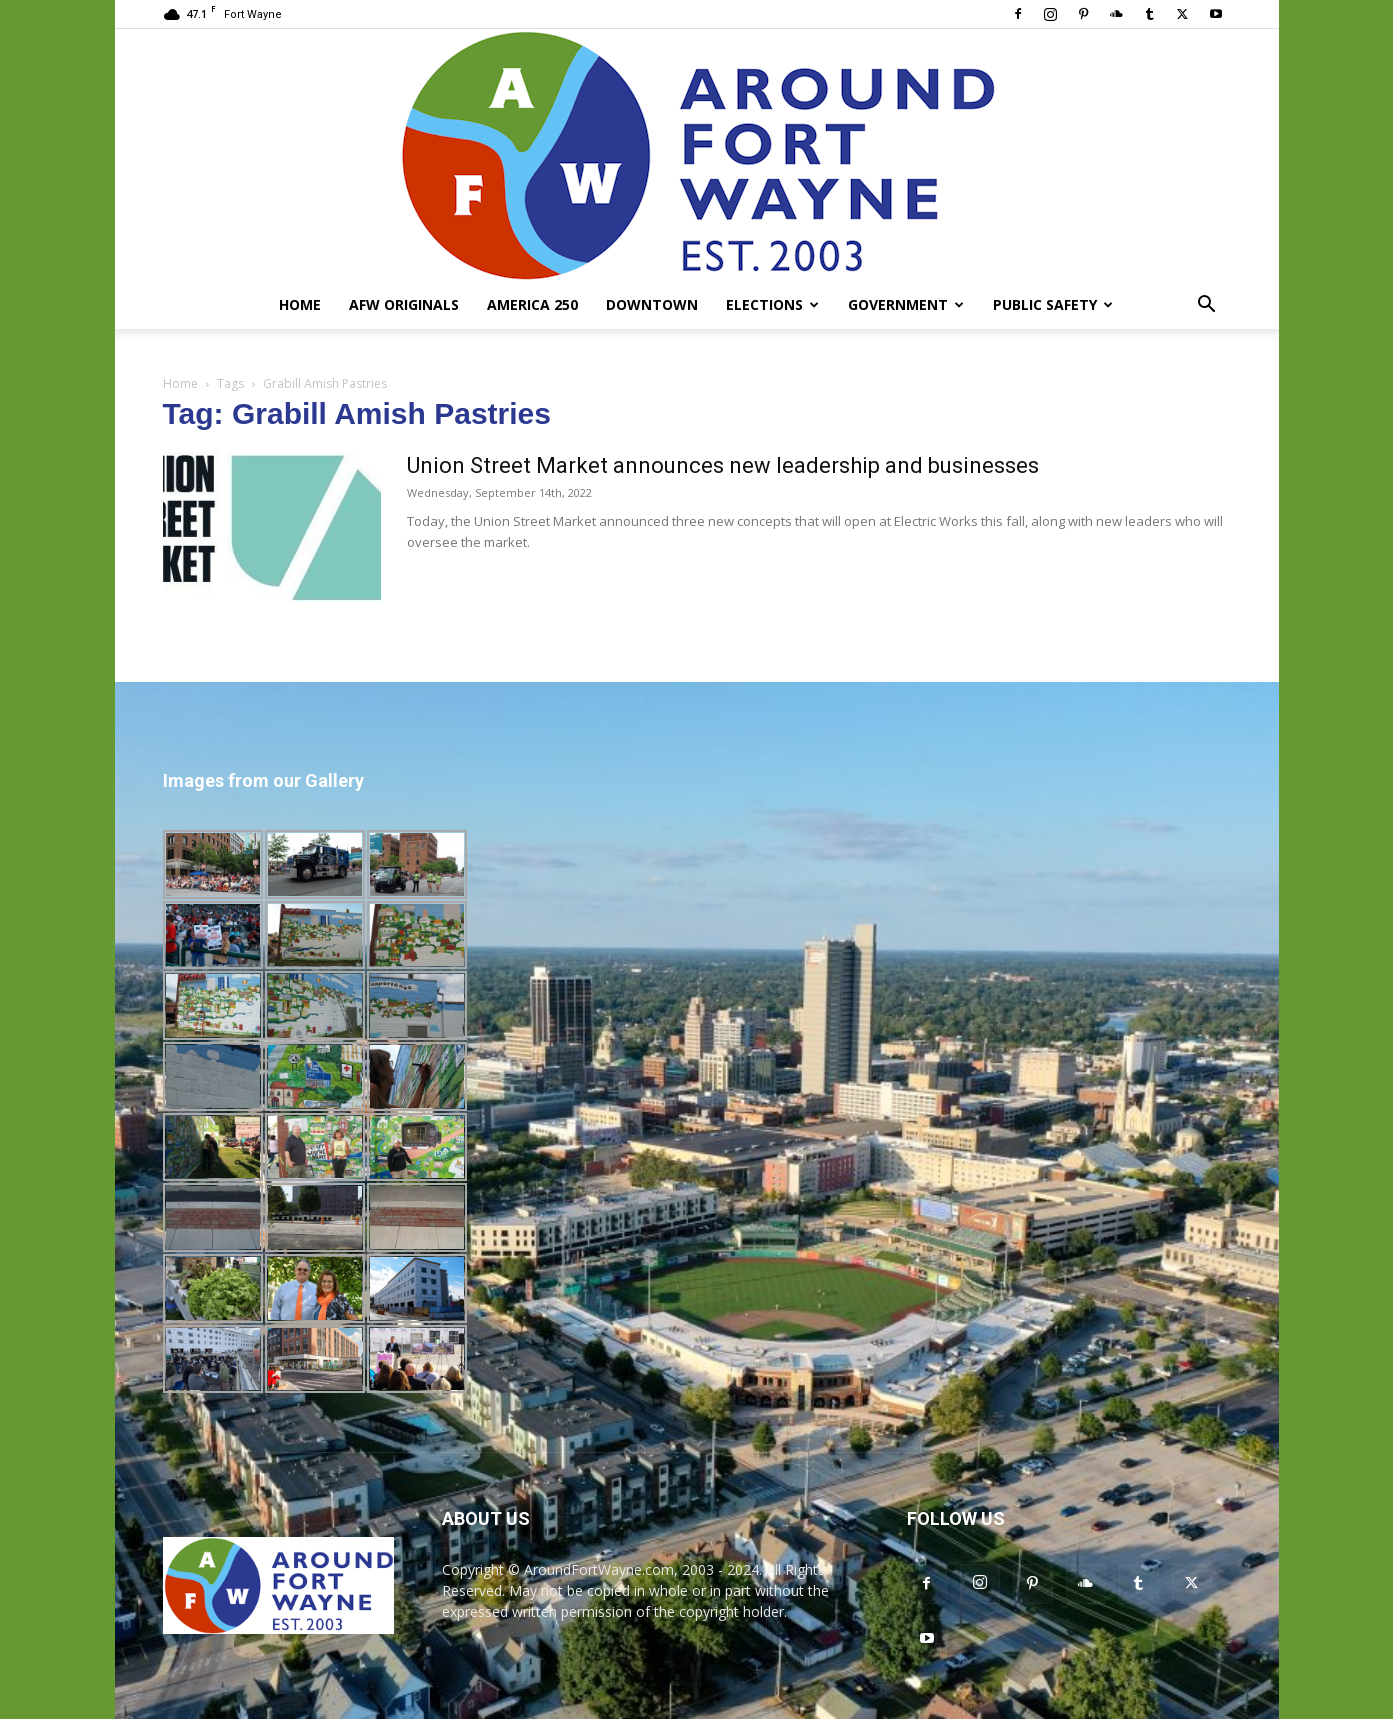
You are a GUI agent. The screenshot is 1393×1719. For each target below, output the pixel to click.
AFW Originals (404, 304)
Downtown (652, 304)
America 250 (532, 304)
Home (300, 304)
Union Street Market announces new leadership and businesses (723, 465)
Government (906, 304)
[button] (1207, 306)
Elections (772, 304)
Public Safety (1053, 304)
